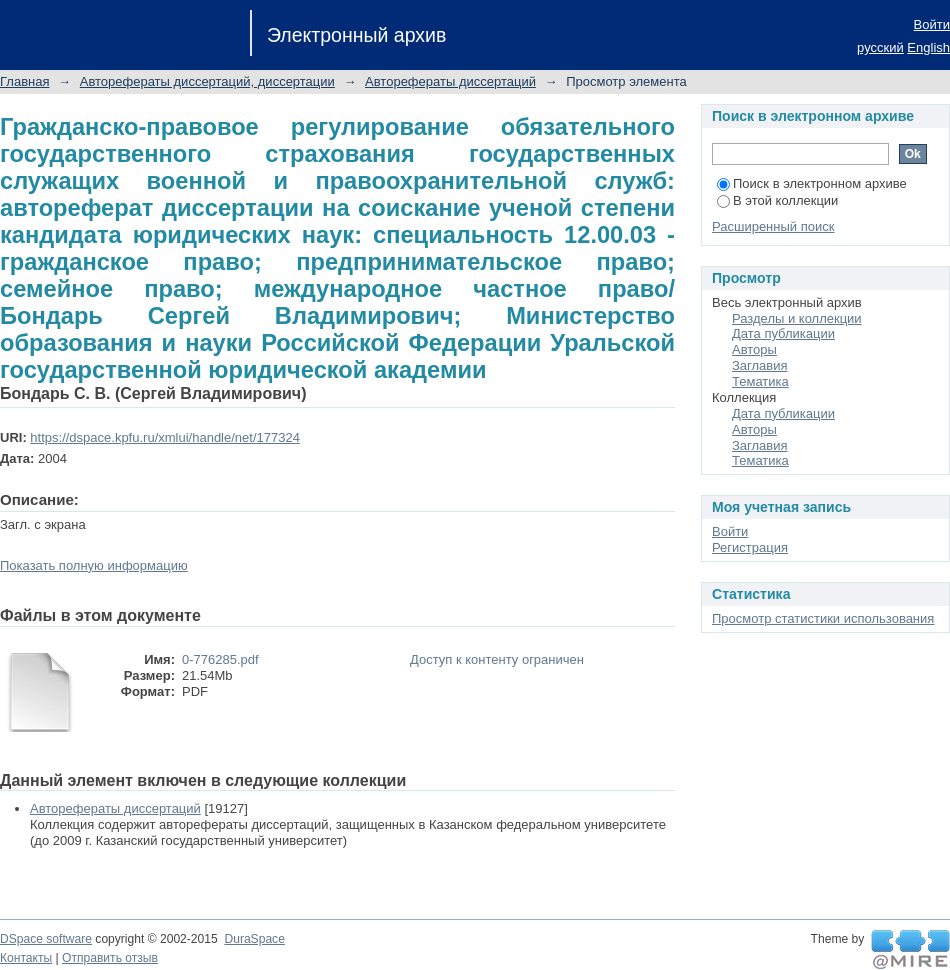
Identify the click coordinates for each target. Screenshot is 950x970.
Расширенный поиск (773, 226)
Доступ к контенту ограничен (497, 659)
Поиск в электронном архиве (812, 183)
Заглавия (760, 365)
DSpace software (46, 939)
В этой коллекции (777, 200)
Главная (24, 81)
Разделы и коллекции (797, 318)
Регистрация (750, 547)
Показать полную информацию (94, 565)
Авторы (754, 349)
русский (880, 47)
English (928, 47)
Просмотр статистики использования (823, 618)
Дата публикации (783, 333)
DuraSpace (254, 939)
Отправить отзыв (110, 958)
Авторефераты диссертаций (450, 81)
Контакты (26, 958)
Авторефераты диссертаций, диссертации (207, 81)
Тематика (760, 381)
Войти (932, 24)
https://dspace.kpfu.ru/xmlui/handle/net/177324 (165, 437)
